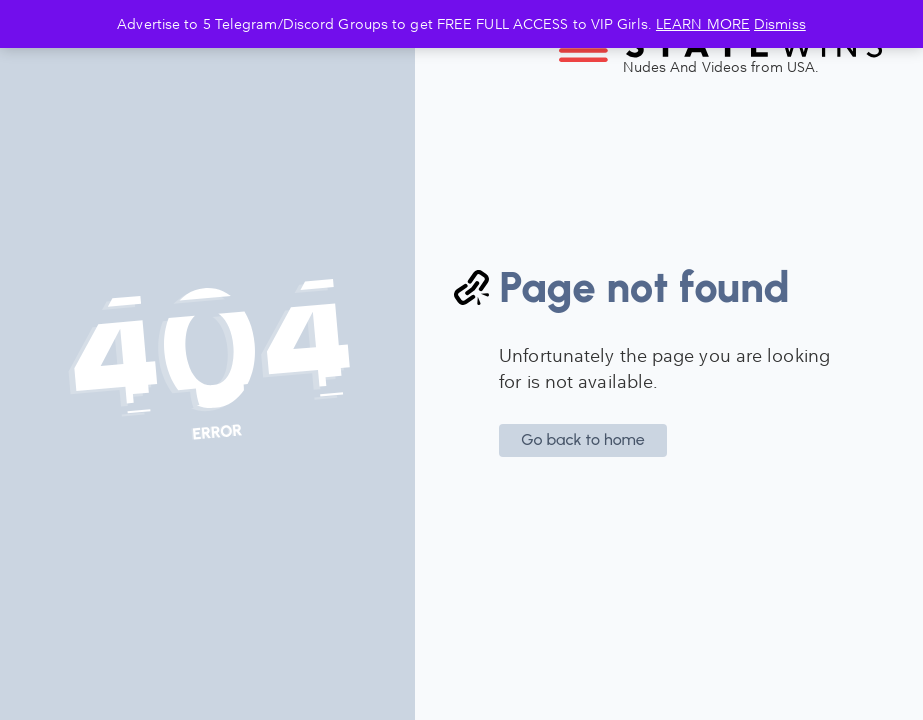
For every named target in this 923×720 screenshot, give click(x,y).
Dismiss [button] (780, 23)
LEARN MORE (703, 23)
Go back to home (583, 439)
